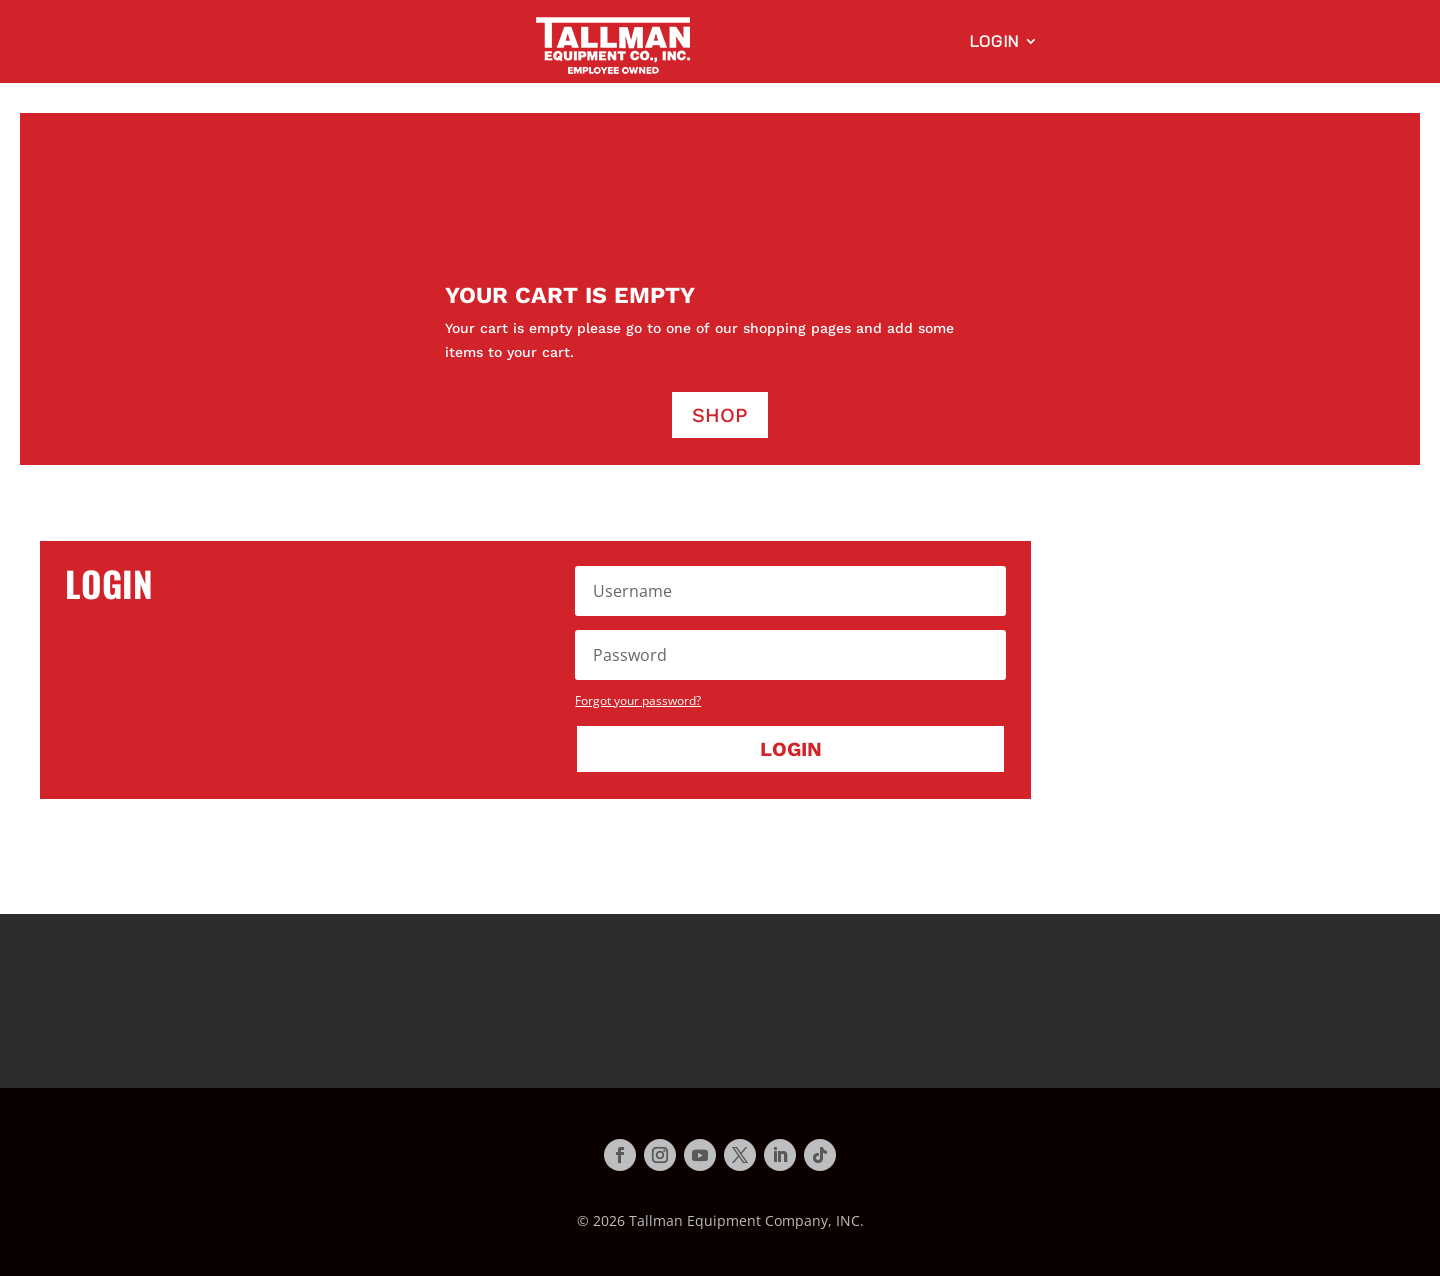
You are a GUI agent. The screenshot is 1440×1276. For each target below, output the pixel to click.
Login (994, 42)
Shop (720, 415)
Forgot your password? (638, 700)
